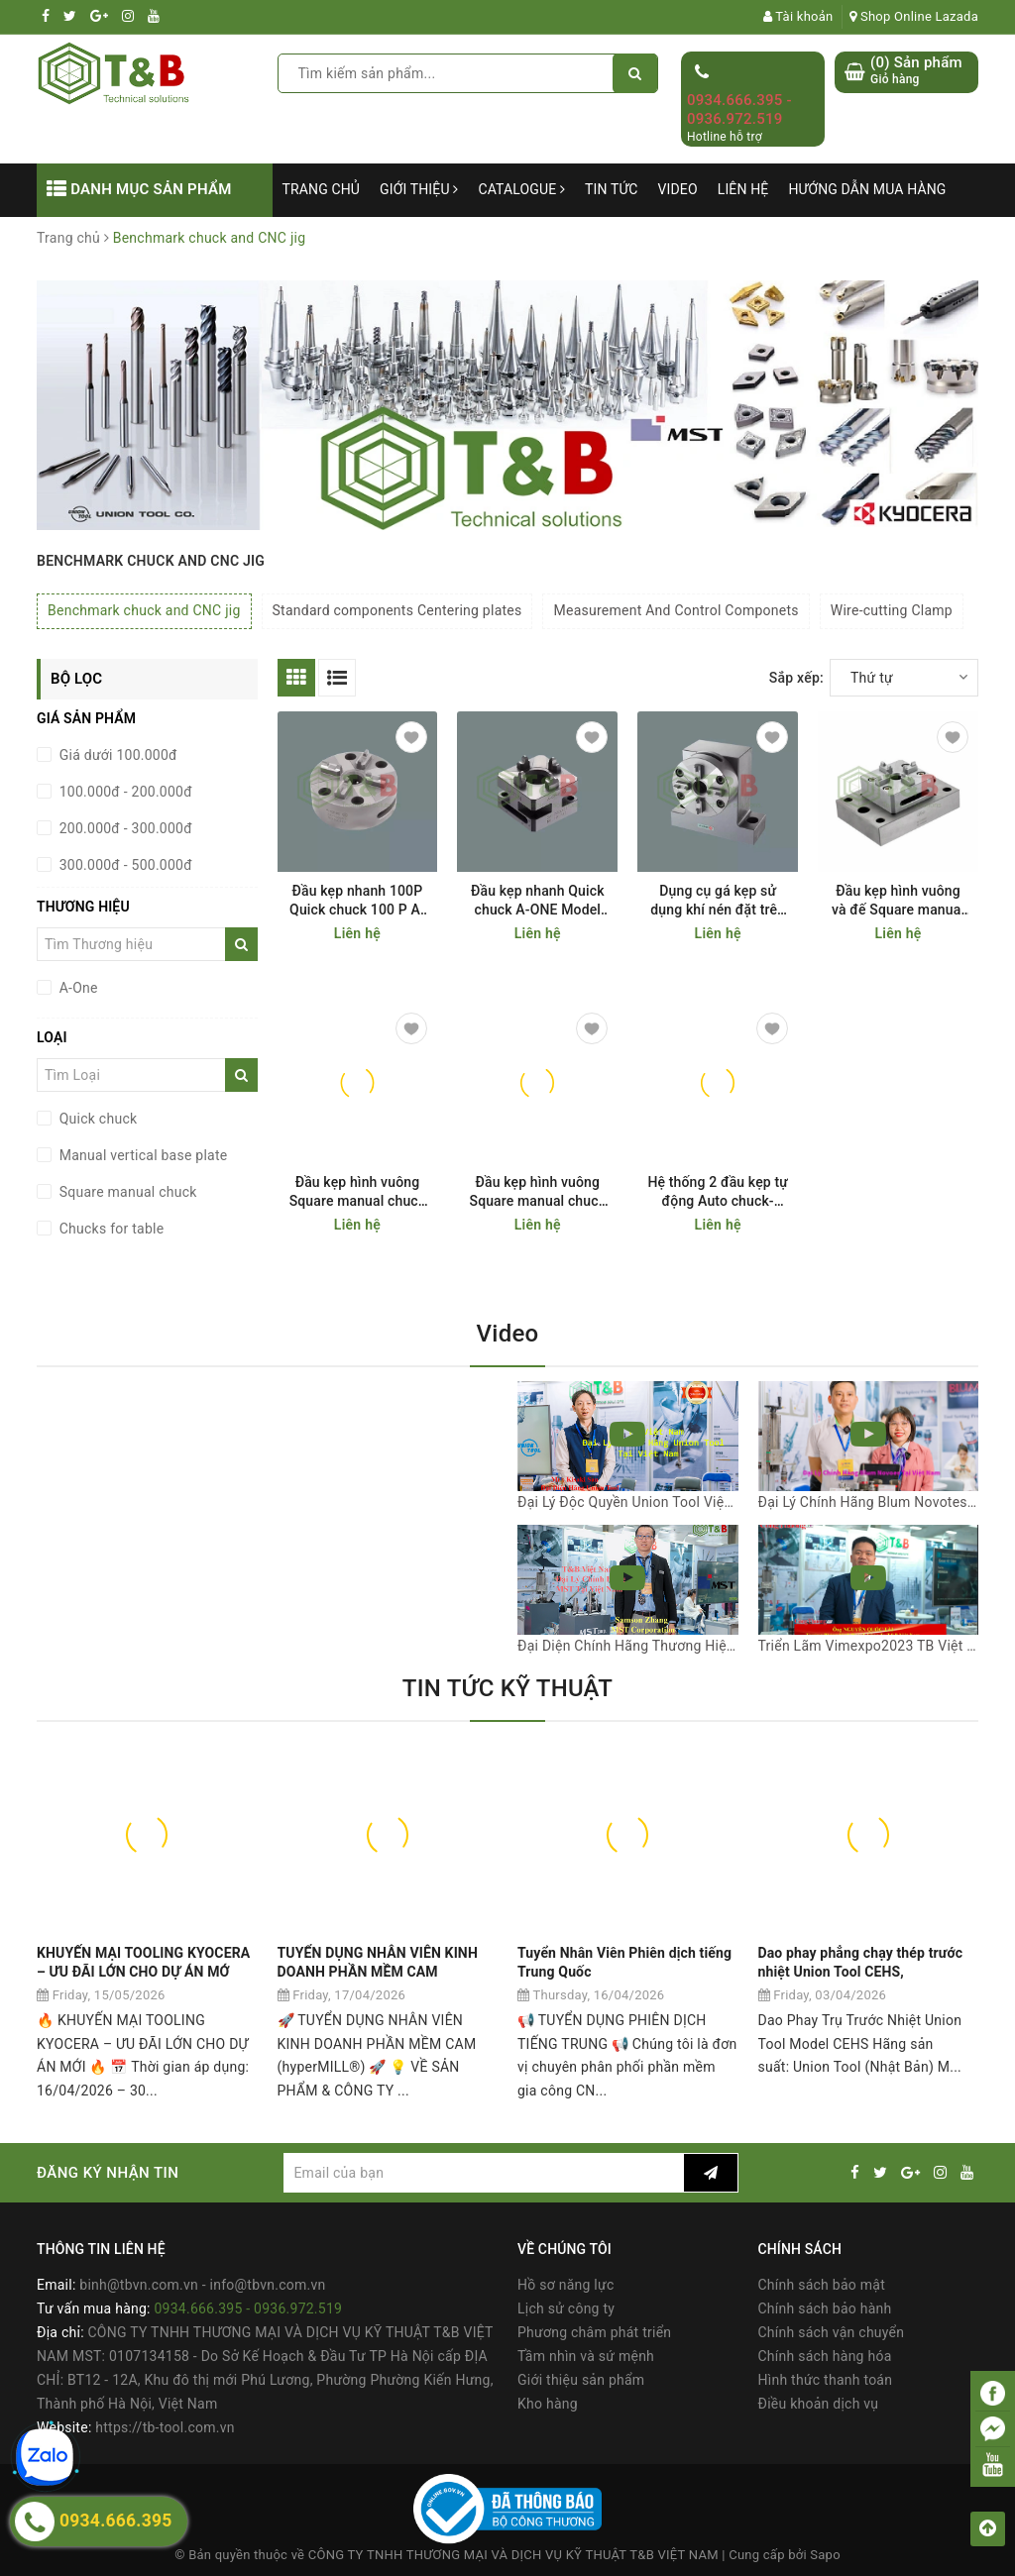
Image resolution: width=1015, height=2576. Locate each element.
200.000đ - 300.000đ (124, 828)
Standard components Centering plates (397, 610)
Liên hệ (743, 189)
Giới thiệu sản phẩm (580, 2380)
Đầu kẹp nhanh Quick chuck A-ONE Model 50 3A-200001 (538, 901)
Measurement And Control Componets (675, 610)
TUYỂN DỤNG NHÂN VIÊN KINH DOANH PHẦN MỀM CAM (378, 1963)
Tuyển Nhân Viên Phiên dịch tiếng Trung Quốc (624, 1963)
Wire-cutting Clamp (892, 610)
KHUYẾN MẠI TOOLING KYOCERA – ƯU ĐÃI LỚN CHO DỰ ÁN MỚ (143, 1963)
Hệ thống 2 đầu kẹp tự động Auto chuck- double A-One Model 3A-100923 (717, 1192)
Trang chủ (321, 189)
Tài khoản (798, 16)
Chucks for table (110, 1228)
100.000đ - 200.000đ (124, 792)
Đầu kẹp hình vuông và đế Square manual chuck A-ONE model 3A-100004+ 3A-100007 (898, 901)
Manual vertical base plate (142, 1155)
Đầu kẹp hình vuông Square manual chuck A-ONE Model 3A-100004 (357, 1192)
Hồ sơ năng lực (565, 2285)
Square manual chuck (126, 1192)
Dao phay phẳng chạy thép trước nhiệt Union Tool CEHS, (860, 1963)
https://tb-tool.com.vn (164, 2427)
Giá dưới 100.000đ (116, 755)
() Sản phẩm (916, 71)
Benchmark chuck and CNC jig (144, 610)
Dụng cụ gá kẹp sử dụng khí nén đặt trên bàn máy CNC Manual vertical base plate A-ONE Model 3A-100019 (718, 901)
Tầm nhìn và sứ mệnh (585, 2356)
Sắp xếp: (796, 678)
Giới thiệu (419, 189)
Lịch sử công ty (566, 2308)
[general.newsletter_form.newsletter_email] (483, 2173)
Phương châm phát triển (594, 2332)
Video (678, 189)
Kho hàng (547, 2404)
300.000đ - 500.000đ (124, 865)
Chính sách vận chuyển (831, 2332)
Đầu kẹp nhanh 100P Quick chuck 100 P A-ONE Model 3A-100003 (357, 901)
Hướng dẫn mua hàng (867, 189)
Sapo (825, 2554)
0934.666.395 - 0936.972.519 (739, 110)
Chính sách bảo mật (821, 2285)
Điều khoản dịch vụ (818, 2404)
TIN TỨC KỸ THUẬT (507, 1688)
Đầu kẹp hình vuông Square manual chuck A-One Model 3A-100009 (538, 1192)
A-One (77, 988)
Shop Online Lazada (913, 16)
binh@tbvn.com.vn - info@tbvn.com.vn (202, 2285)
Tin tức (611, 189)
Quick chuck (96, 1119)
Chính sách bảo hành (825, 2308)
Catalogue (521, 189)
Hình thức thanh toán (825, 2380)
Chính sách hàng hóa (825, 2356)
